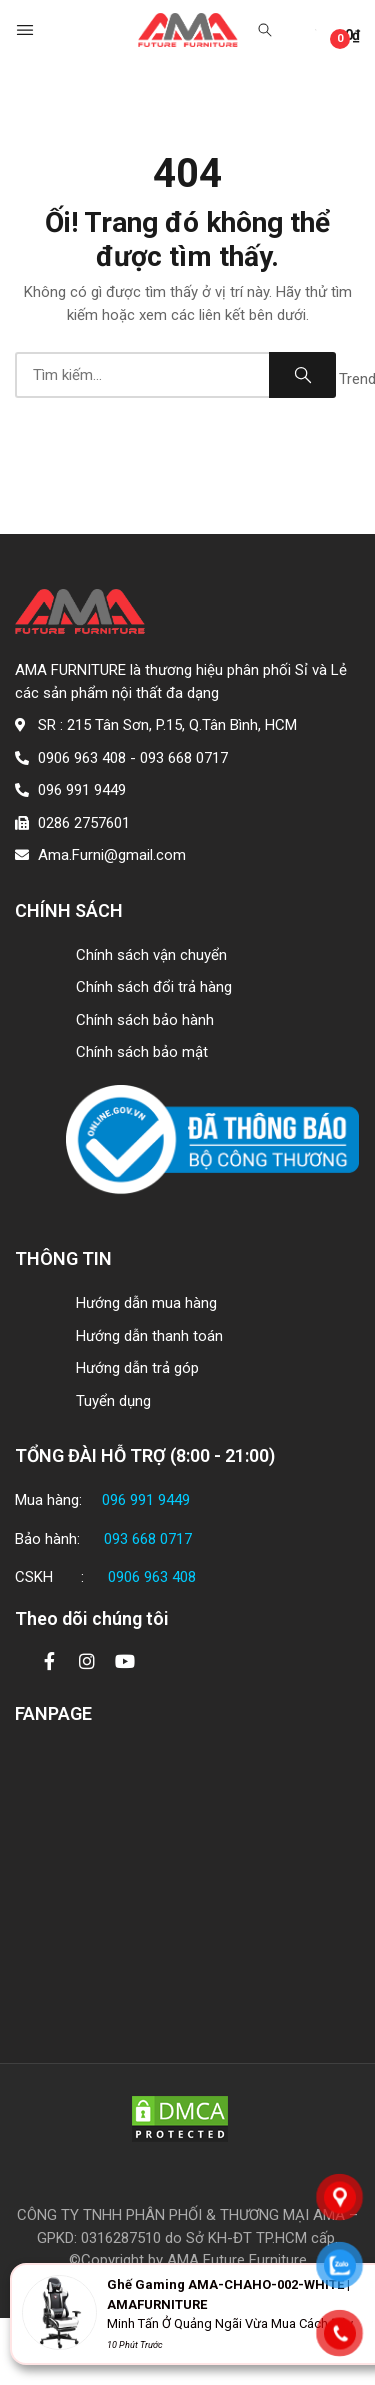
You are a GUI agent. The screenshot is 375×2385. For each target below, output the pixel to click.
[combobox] (142, 375)
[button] (27, 30)
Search (303, 375)
